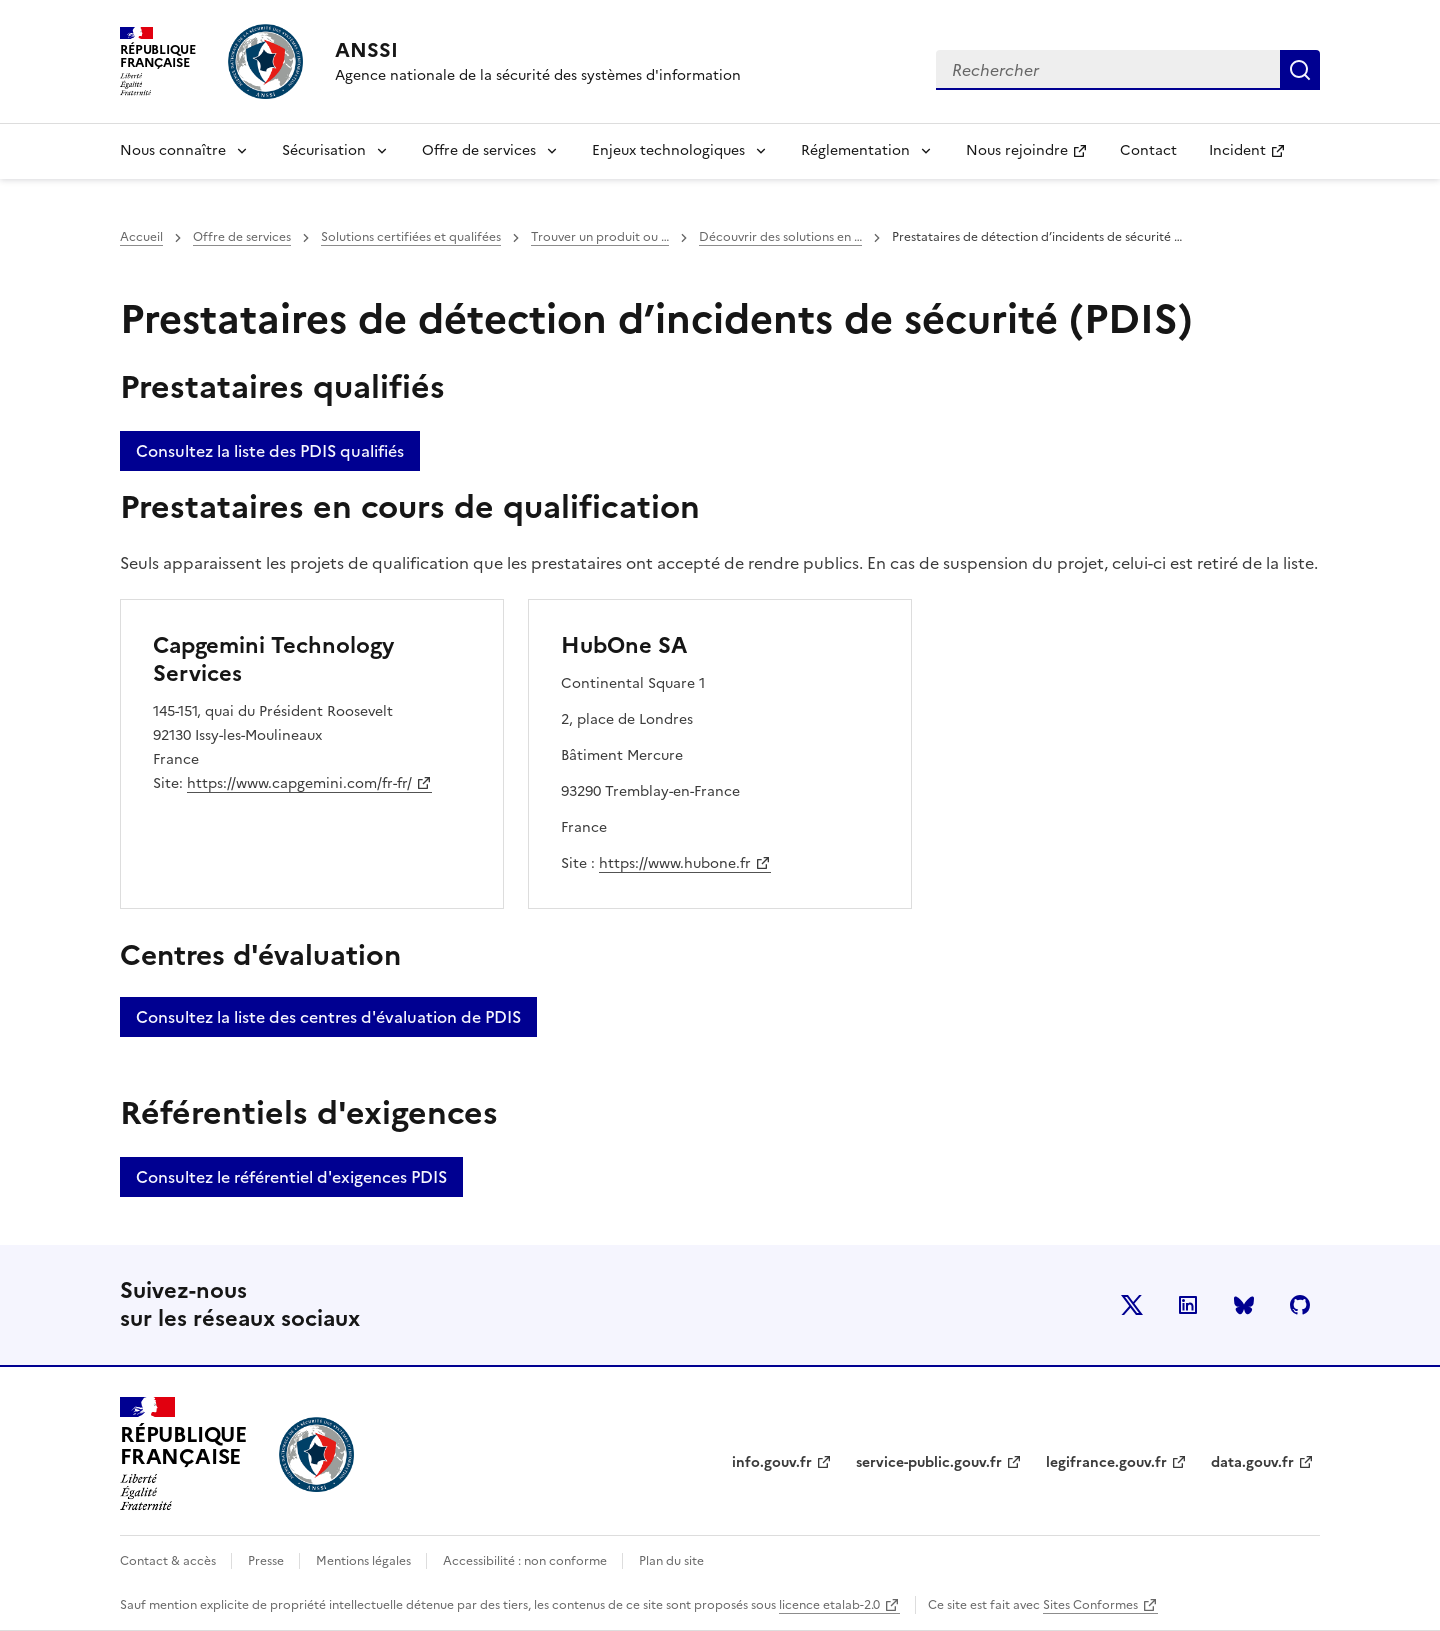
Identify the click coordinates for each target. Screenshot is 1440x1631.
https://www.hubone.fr (676, 863)
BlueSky (1244, 1305)
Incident (1255, 156)
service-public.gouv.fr (929, 1462)
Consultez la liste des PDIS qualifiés (270, 451)
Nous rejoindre (1034, 156)
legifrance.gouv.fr (1106, 1462)
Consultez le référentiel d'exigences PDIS (291, 1177)
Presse (267, 1561)
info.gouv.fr (772, 1462)
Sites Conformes (1090, 1605)
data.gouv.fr (1252, 1462)
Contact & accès (169, 1561)
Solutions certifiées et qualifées (411, 237)
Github (1300, 1305)
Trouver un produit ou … (600, 237)
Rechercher (1300, 70)
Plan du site (671, 1561)
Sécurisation (324, 150)
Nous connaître (173, 150)
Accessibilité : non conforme (526, 1561)
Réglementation (855, 150)
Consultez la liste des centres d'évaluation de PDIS (328, 1017)
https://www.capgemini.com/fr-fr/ (299, 783)
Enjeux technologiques (668, 150)
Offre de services (479, 150)
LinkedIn (1188, 1305)
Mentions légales (365, 1561)
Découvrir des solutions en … (780, 237)
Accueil (141, 237)
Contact (1148, 150)
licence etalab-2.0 (829, 1605)
